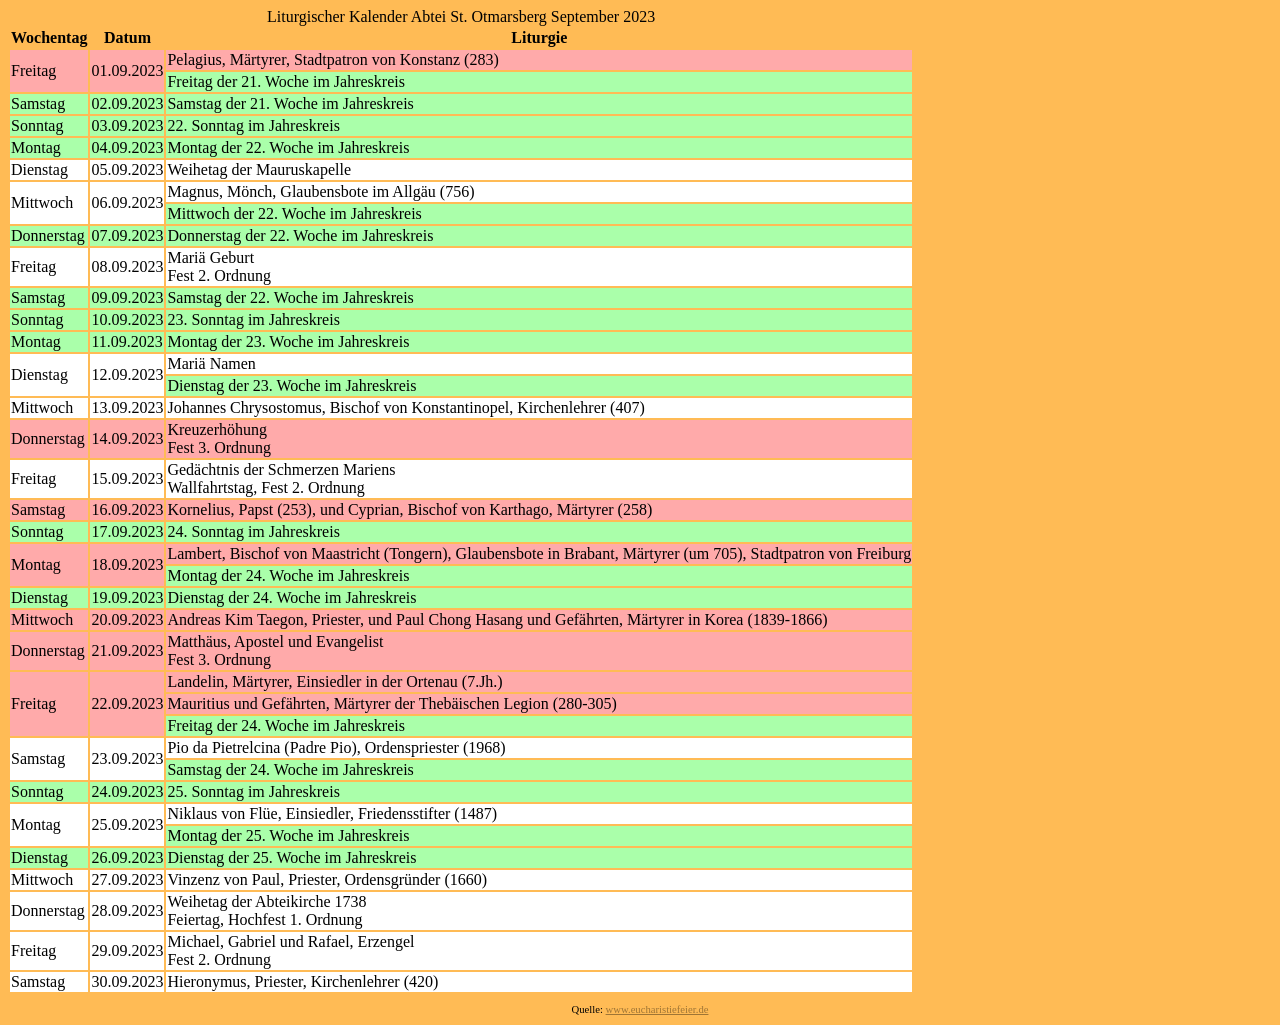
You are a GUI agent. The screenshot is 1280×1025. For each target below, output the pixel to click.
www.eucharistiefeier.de (657, 1009)
